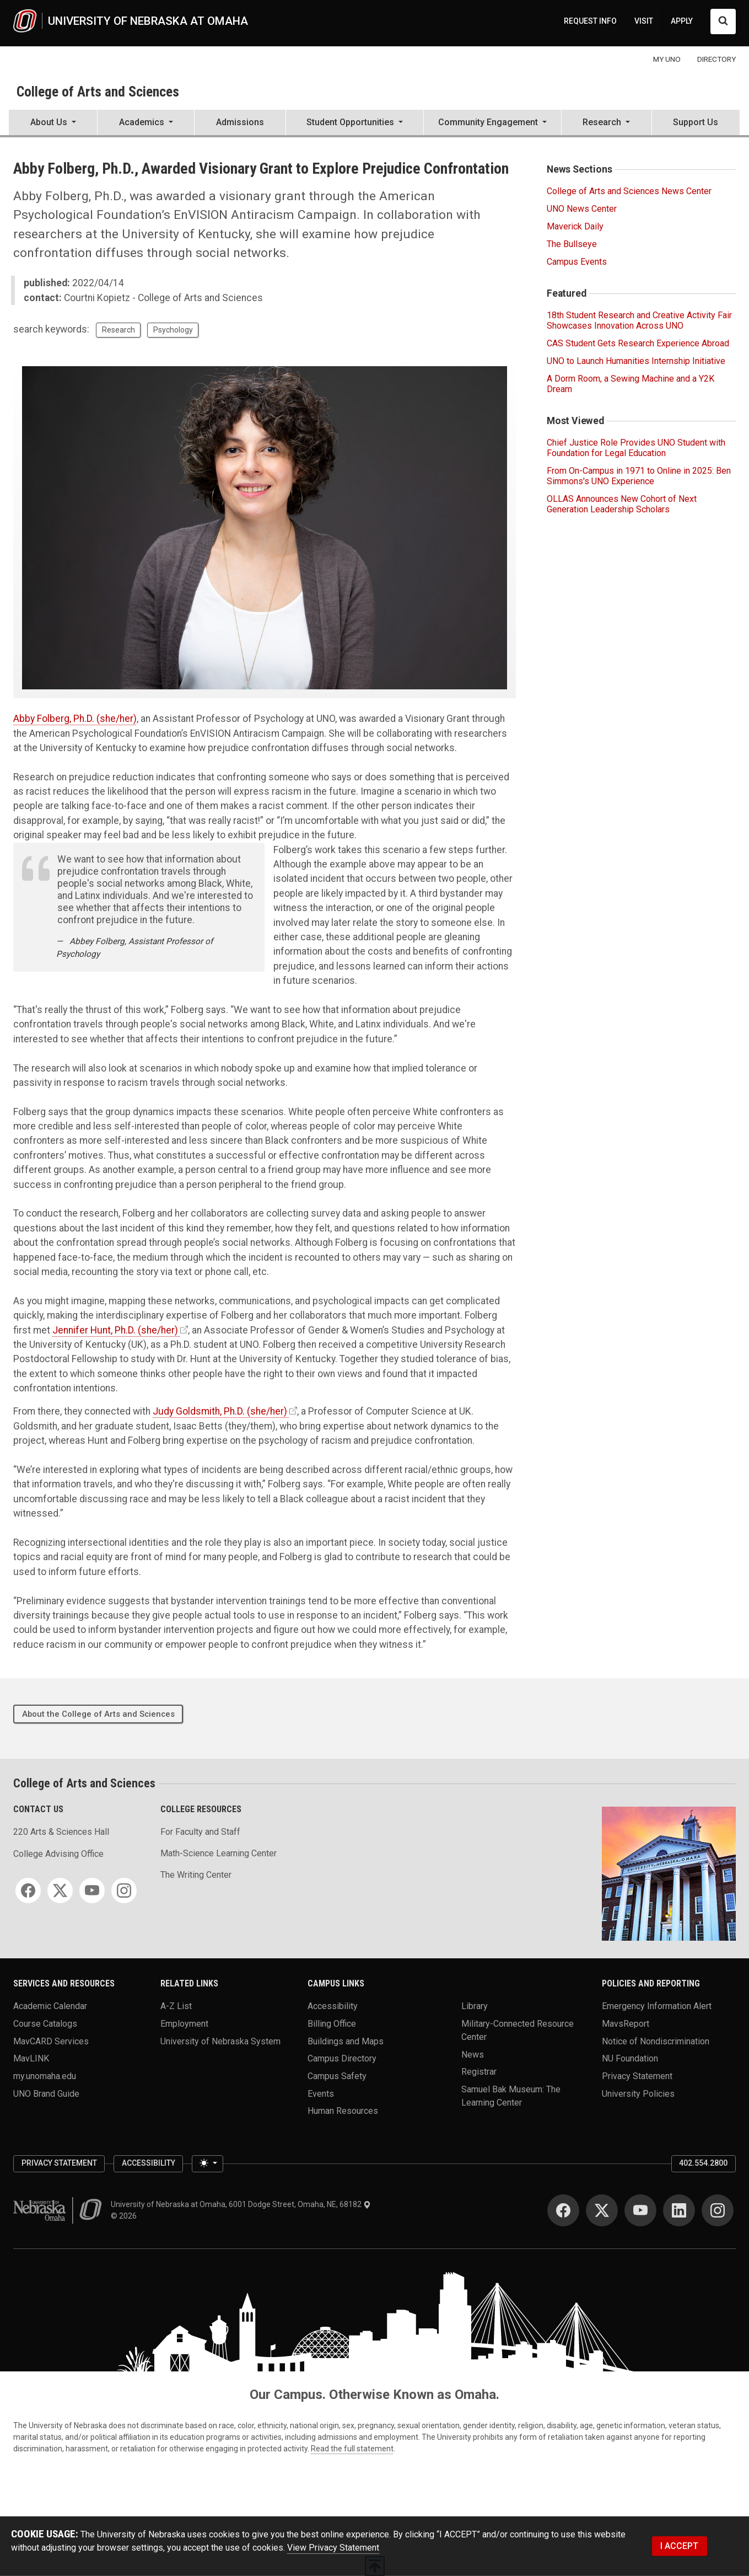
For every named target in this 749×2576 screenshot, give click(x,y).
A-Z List (176, 2006)
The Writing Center (195, 1875)
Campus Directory (342, 2058)
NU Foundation (630, 2058)
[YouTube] (92, 1890)
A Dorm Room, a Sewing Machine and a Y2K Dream (630, 383)
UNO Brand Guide (46, 2093)
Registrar (479, 2071)
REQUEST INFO (590, 21)
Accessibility (333, 2006)
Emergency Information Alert (657, 2006)
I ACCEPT (679, 2546)
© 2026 (125, 2215)
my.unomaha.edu (44, 2075)
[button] (53, 123)
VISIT (643, 21)
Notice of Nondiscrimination (655, 2041)
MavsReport (625, 2023)
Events (321, 2093)
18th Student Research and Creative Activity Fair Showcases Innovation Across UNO (639, 320)
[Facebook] (28, 1890)
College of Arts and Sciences (98, 91)
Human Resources (343, 2111)
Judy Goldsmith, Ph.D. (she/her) (220, 1411)
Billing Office (332, 2023)
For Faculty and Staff (200, 1832)
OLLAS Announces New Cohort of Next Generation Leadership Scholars (622, 504)
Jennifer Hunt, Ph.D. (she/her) (115, 1330)
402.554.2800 (703, 2163)
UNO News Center (582, 208)
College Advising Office (58, 1854)
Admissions (240, 122)
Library (474, 2006)
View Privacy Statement (333, 2547)
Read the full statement (352, 2448)
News (472, 2054)
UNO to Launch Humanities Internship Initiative (636, 361)
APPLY (682, 21)
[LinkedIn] (679, 2210)
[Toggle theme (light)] (207, 2164)
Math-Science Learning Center (218, 1853)
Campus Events (577, 261)
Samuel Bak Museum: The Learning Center (511, 2095)
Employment (184, 2023)
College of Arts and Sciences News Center (629, 191)
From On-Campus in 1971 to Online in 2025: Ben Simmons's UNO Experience (639, 475)
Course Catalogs (45, 2023)
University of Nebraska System (220, 2041)
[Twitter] (60, 1890)
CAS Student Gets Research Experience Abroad (638, 343)
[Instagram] (124, 1890)
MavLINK (31, 2058)
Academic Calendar (50, 2006)
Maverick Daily (575, 226)
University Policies (638, 2093)
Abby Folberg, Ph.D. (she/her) (75, 718)
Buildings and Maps (346, 2041)
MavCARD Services (51, 2041)
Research (118, 329)
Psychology (173, 329)
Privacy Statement (637, 2075)
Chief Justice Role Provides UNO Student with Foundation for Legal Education (636, 447)
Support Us (695, 122)
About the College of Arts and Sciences (98, 1714)
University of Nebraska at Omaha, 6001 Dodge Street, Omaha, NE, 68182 (241, 2204)
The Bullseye (572, 244)
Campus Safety (337, 2075)
